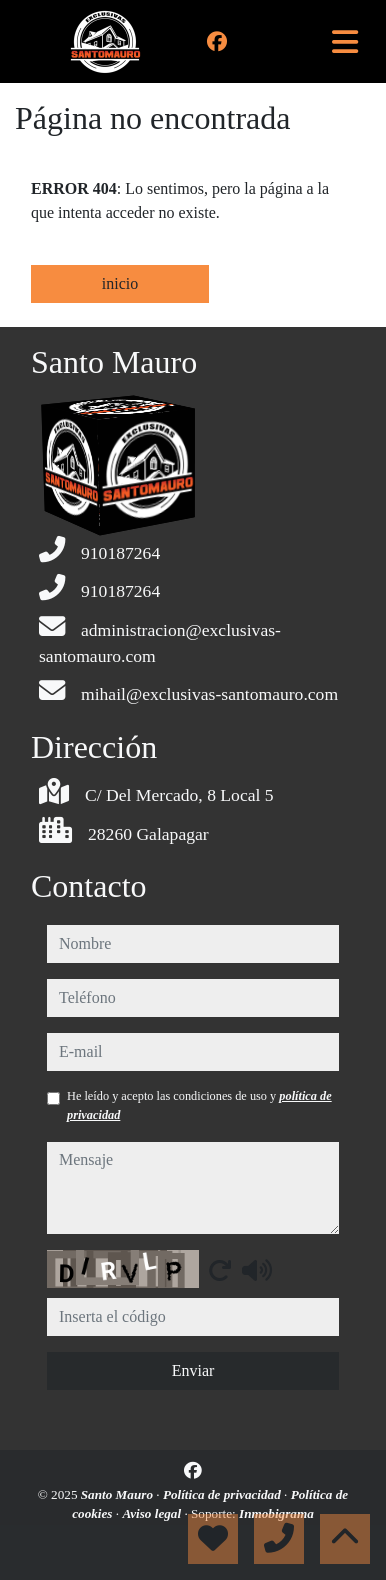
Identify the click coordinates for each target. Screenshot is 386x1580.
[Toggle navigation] (345, 42)
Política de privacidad (223, 1494)
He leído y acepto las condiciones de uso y (199, 1105)
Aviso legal (153, 1513)
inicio (120, 283)
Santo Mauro (119, 1494)
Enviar (193, 1370)
